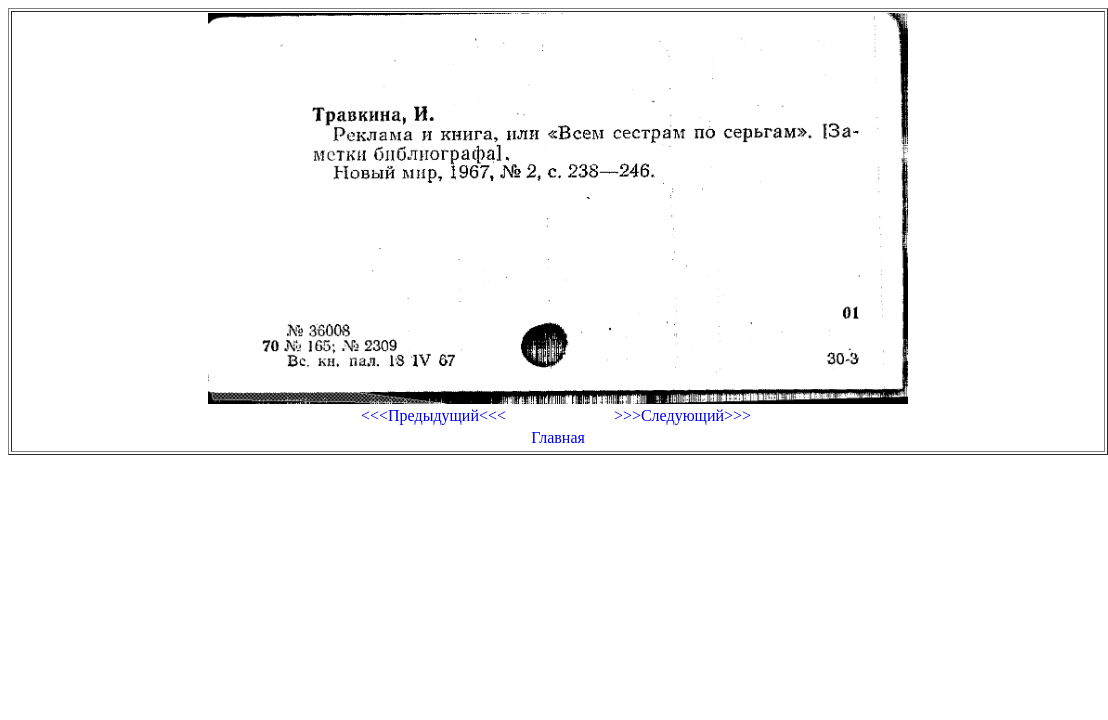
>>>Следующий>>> (682, 415)
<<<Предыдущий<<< (433, 415)
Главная (558, 437)
